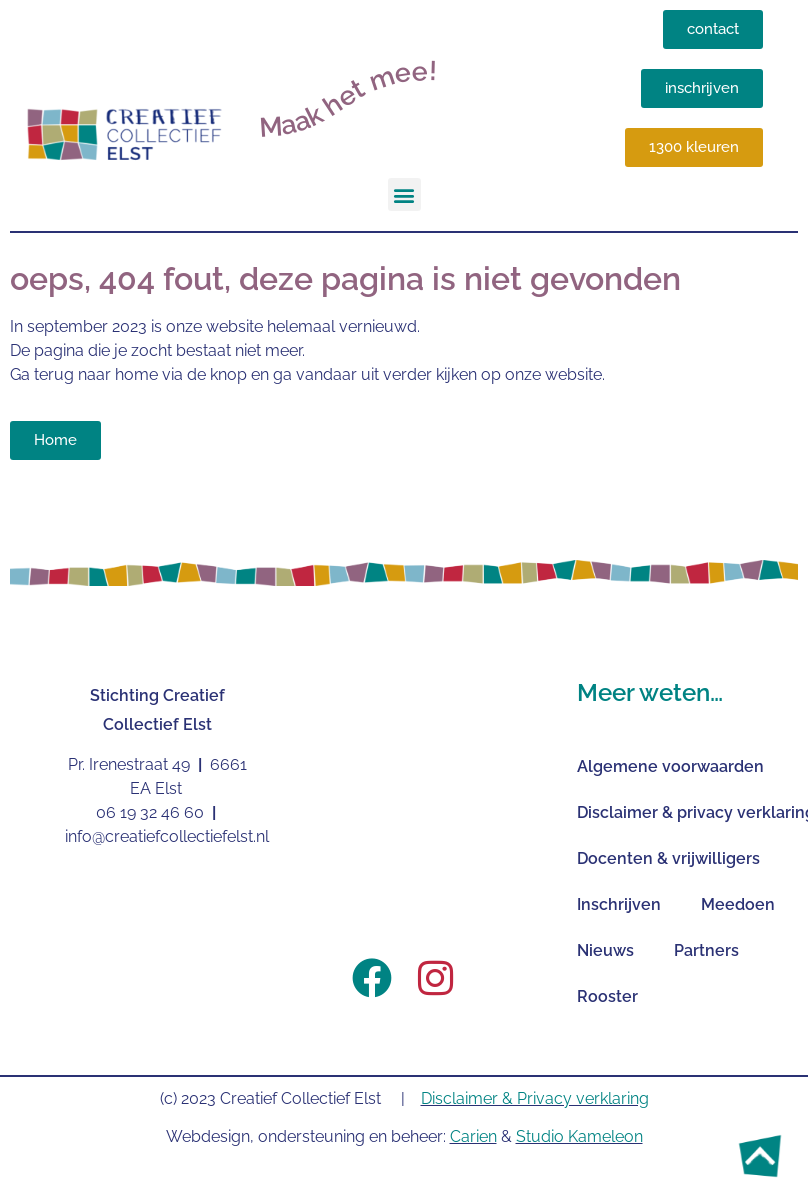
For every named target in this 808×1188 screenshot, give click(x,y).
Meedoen (738, 904)
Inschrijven (619, 904)
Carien (473, 1136)
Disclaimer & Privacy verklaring (535, 1098)
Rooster (607, 996)
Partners (706, 950)
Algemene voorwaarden (670, 766)
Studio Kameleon (579, 1136)
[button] (404, 194)
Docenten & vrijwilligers (668, 858)
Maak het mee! (348, 99)
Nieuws (605, 950)
